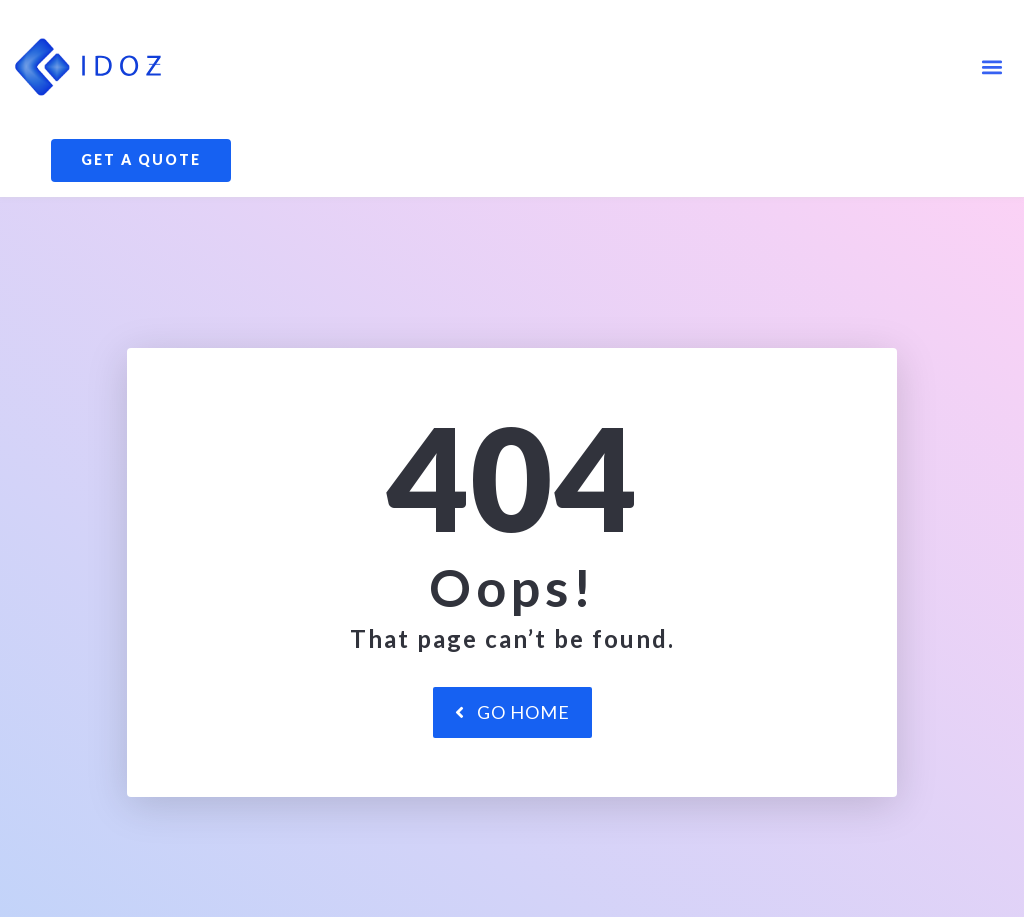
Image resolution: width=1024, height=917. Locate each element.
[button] (992, 66)
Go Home (512, 783)
